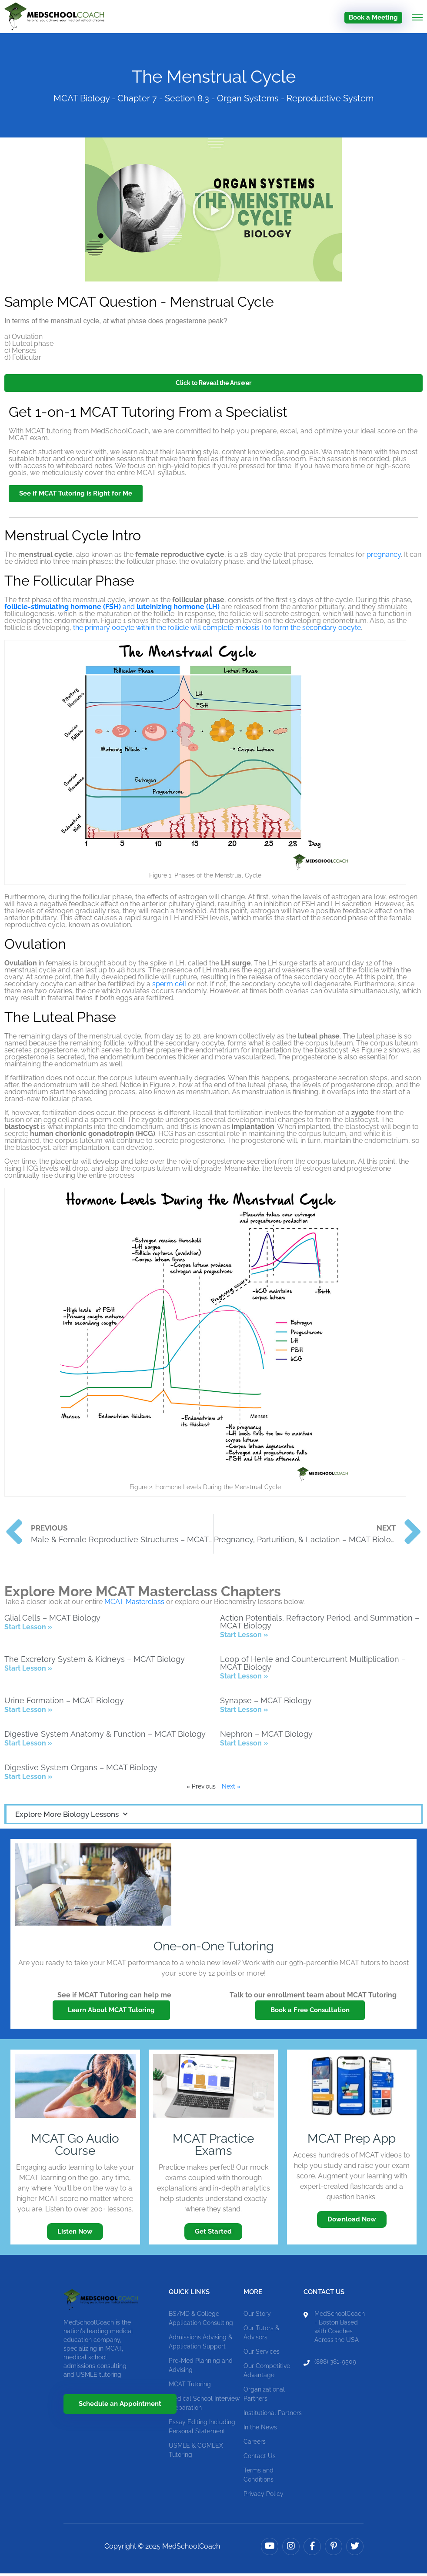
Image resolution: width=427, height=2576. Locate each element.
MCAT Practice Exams (213, 2147)
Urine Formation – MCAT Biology (64, 1703)
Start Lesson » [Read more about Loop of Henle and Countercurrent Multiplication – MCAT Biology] (244, 1679)
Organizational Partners (264, 2396)
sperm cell (169, 986)
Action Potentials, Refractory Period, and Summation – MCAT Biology (319, 1624)
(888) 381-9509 (335, 2363)
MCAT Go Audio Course (75, 2147)
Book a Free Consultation (310, 2013)
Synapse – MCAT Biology (266, 1703)
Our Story (257, 2315)
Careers (255, 2443)
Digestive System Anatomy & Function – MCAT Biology (105, 1736)
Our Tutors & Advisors (261, 2335)
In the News (260, 2429)
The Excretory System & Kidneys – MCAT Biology (94, 1661)
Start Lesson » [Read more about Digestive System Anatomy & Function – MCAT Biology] (28, 1746)
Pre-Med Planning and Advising (201, 2367)
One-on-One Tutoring (213, 1949)
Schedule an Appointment (120, 2406)
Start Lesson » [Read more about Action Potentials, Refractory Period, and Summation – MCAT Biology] (244, 1637)
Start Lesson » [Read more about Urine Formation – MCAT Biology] (28, 1712)
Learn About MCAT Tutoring (111, 2013)
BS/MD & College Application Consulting (201, 2320)
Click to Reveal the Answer (213, 385)
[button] (213, 212)
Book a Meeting (373, 17)
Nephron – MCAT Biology (266, 1736)
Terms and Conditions (259, 2477)
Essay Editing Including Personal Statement (202, 2429)
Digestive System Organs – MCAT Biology (80, 1770)
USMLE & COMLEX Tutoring (196, 2452)
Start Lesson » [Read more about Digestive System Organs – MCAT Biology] (28, 1779)
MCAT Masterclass (134, 1604)
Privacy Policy (264, 2495)
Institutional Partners (273, 2415)
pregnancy (384, 557)
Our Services (262, 2353)
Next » (231, 1788)
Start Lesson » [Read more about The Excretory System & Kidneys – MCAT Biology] (28, 1671)
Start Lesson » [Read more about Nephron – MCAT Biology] (244, 1746)
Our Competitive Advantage (267, 2373)
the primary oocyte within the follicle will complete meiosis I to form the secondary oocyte (217, 630)
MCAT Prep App (351, 2141)
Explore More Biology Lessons (71, 1817)
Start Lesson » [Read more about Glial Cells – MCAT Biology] (28, 1629)
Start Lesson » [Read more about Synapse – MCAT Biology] (244, 1712)
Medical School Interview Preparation (204, 2405)
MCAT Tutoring (190, 2386)
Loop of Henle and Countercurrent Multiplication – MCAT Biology (313, 1665)
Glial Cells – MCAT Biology (52, 1620)
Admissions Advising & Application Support (200, 2344)
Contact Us (260, 2458)
